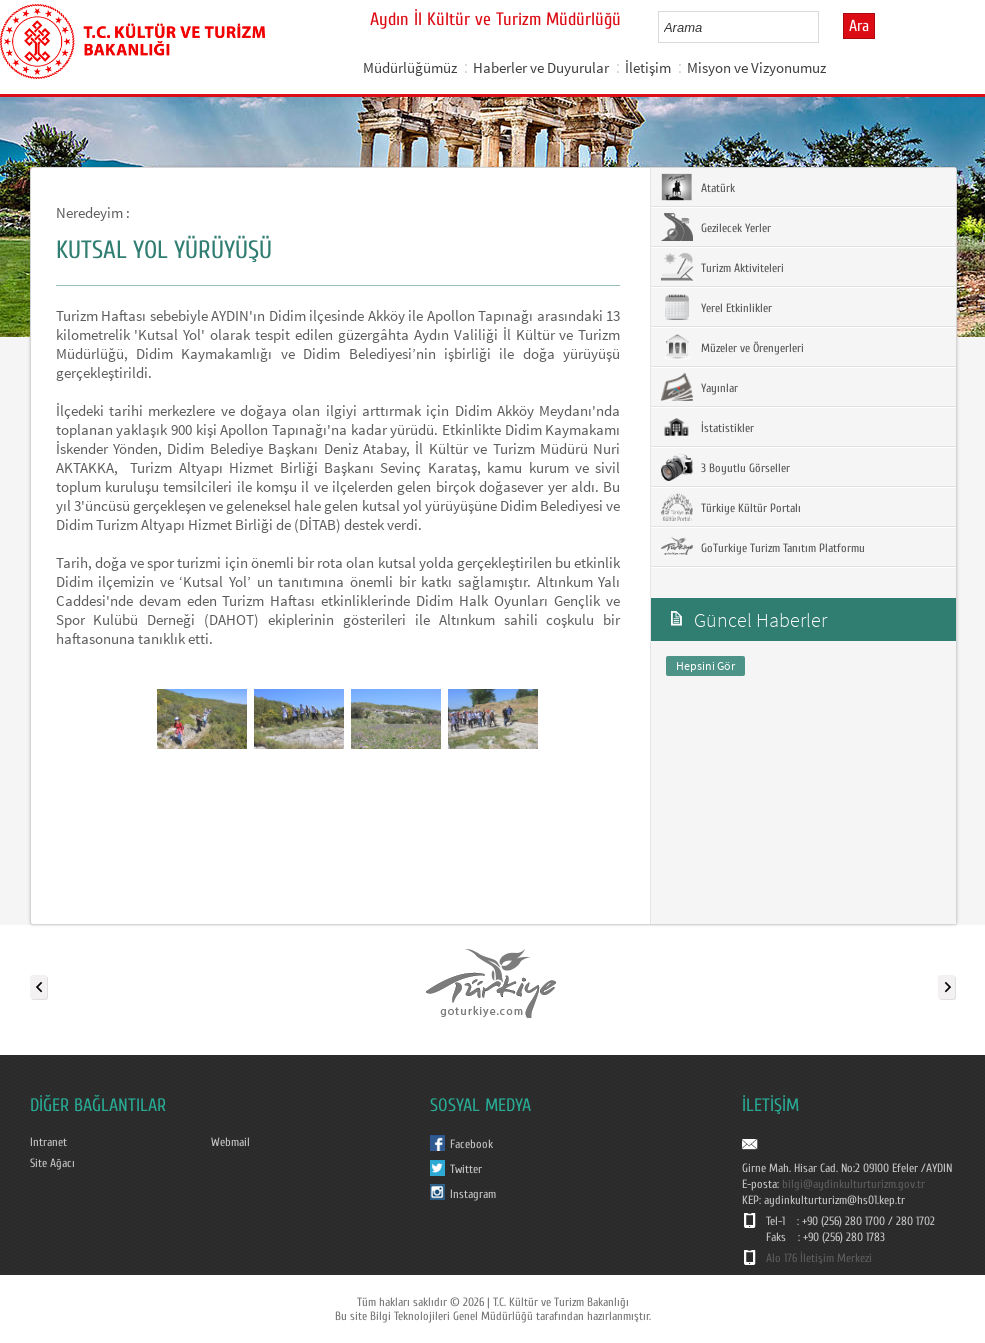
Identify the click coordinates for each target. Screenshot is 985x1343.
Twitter (466, 1169)
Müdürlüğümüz (410, 67)
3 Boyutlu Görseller (725, 467)
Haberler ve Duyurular (541, 67)
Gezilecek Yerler (716, 227)
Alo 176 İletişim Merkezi (819, 1258)
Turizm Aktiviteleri (722, 267)
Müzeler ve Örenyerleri (732, 347)
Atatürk (698, 187)
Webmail (230, 1142)
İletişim (648, 67)
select (824, 27)
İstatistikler (707, 427)
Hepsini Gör (705, 665)
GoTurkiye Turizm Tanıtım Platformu (763, 547)
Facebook (471, 1144)
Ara (859, 26)
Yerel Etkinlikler (716, 307)
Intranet (48, 1142)
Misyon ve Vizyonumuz (756, 67)
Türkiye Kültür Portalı (731, 507)
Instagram (473, 1194)
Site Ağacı (52, 1163)
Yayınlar (699, 387)
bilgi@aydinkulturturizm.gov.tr (853, 1184)
